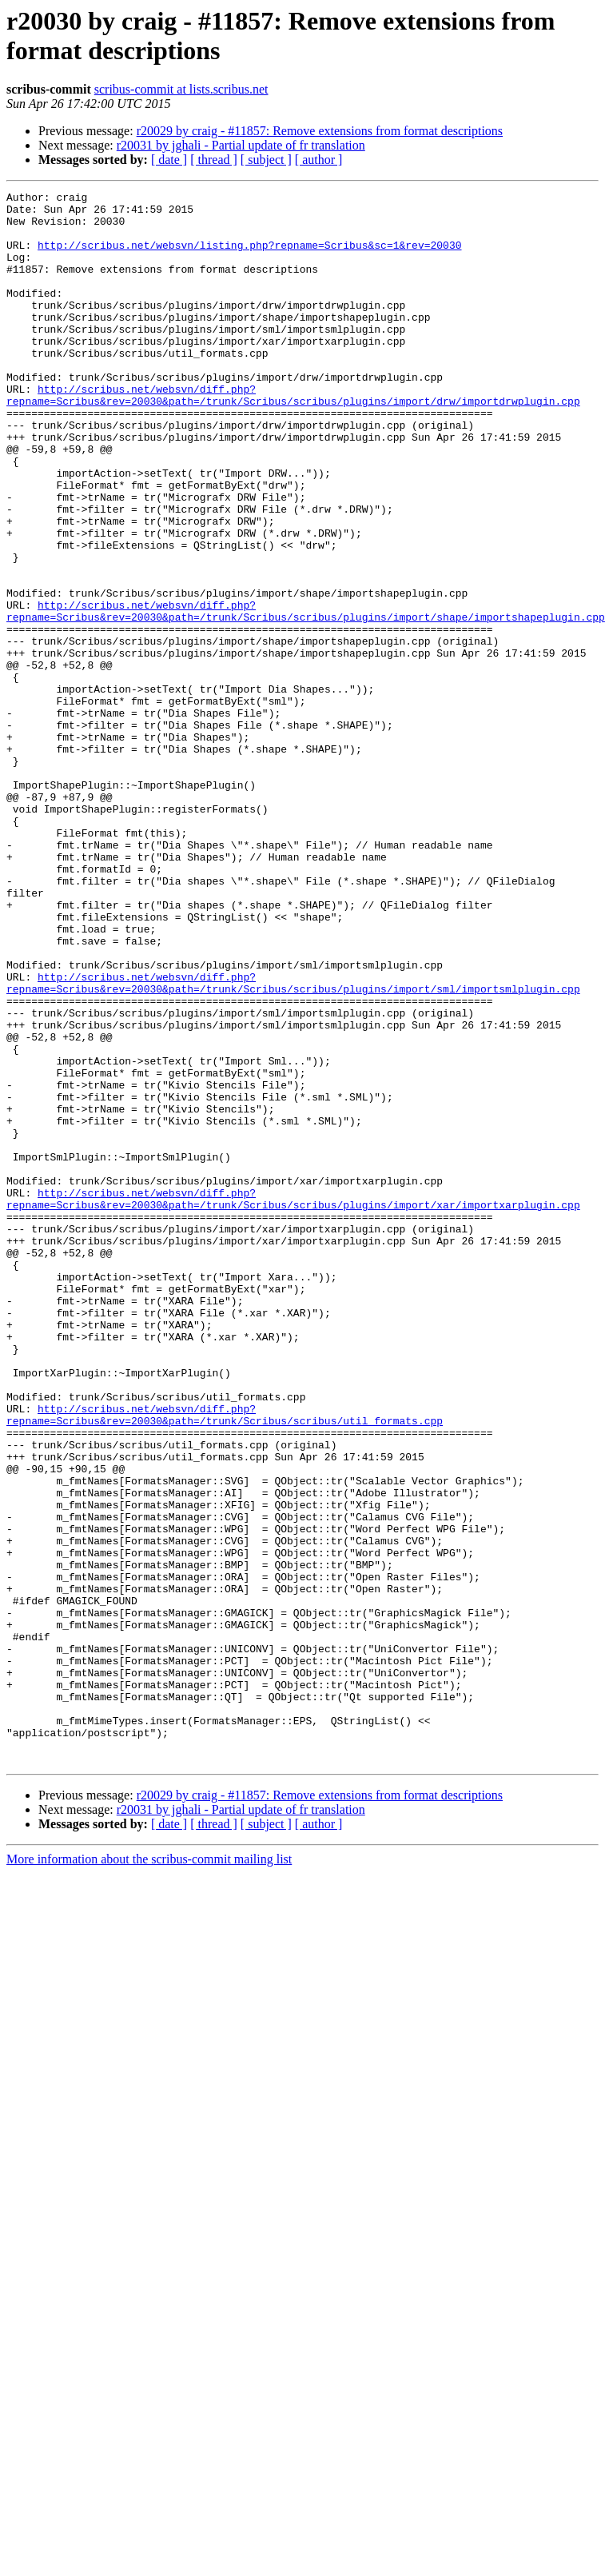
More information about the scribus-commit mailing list (149, 2144)
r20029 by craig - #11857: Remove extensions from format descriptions (320, 131)
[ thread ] (213, 159)
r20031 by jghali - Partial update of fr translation (241, 145)
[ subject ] (266, 159)
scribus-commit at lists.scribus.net (181, 89)
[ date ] (169, 159)
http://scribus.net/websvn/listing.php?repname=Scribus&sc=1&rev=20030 (249, 257)
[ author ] (319, 159)
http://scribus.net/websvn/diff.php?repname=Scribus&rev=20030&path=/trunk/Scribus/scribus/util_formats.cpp (224, 1645)
